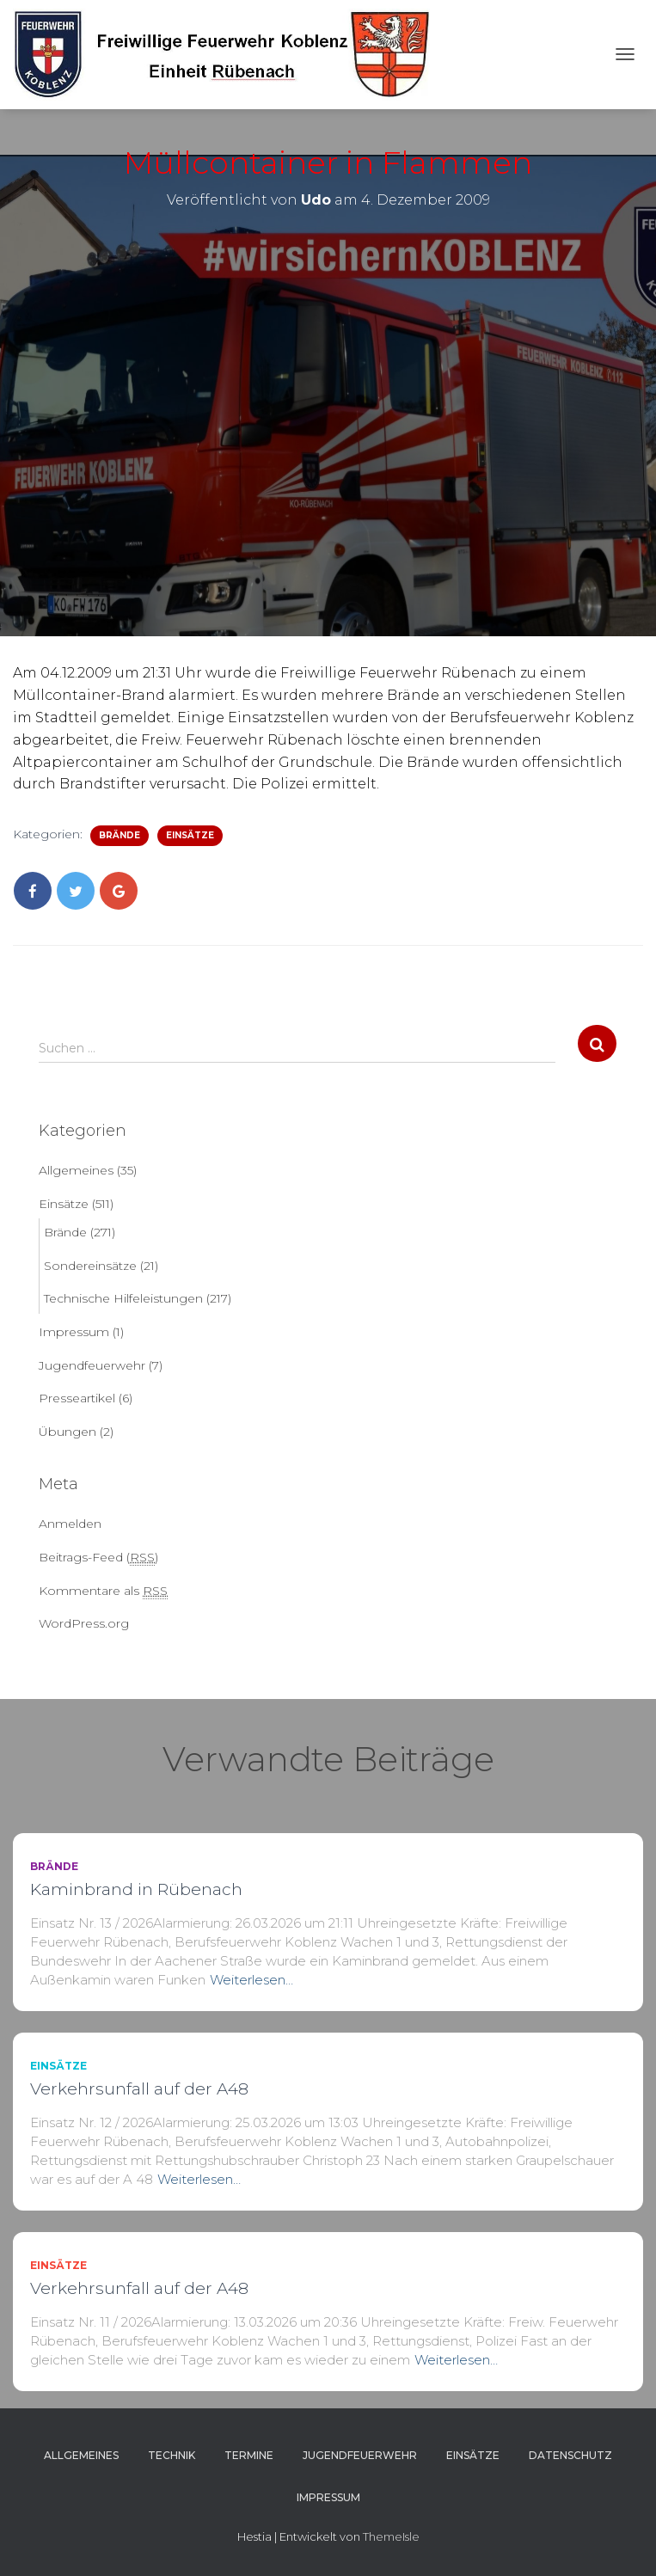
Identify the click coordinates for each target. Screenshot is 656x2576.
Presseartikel (77, 1398)
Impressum (74, 1332)
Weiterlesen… (251, 1980)
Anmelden (70, 1523)
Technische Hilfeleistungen (123, 1298)
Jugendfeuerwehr (92, 1365)
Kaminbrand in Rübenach (136, 1889)
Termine (248, 2455)
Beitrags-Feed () (98, 1557)
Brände (119, 835)
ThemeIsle (391, 2536)
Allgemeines (76, 1170)
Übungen (67, 1431)
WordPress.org (84, 1623)
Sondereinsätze (90, 1265)
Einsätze (190, 835)
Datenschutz (570, 2455)
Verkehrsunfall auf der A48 (139, 2089)
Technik (171, 2455)
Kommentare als (103, 1591)
